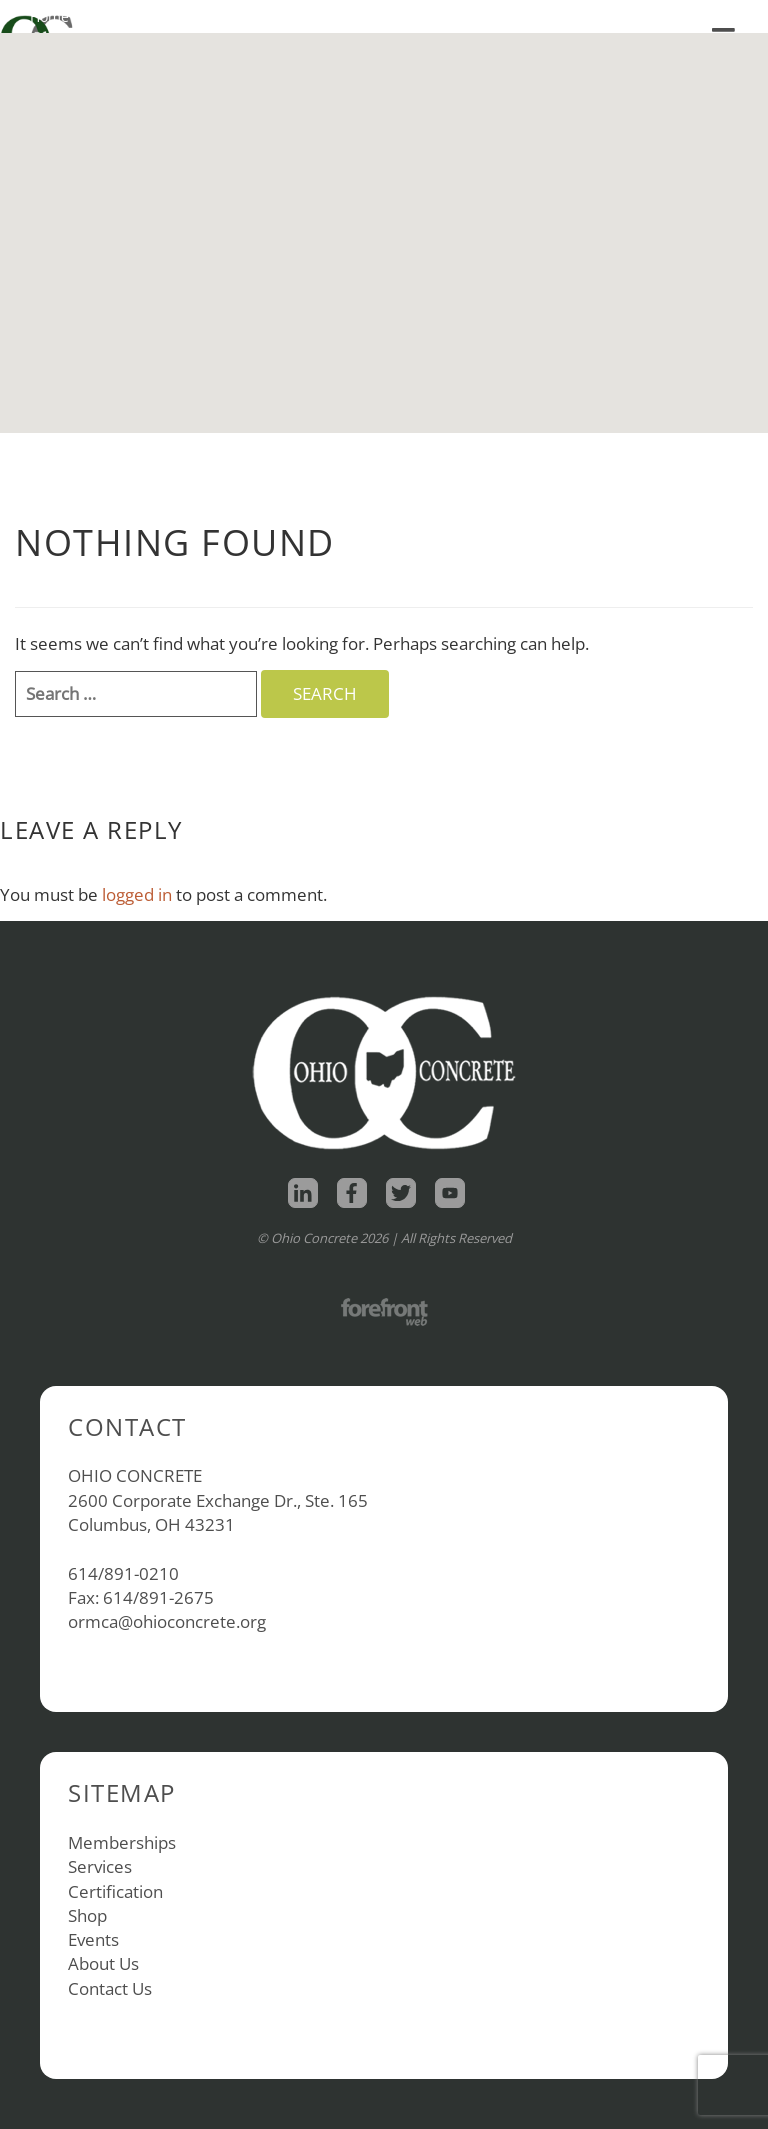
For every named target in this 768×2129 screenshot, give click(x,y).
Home (49, 16)
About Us (103, 1963)
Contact (292, 16)
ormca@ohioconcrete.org (167, 1621)
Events (93, 1939)
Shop (122, 16)
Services (100, 1866)
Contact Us (110, 1988)
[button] (384, 214)
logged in (137, 894)
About (206, 16)
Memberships (122, 1842)
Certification (115, 1891)
